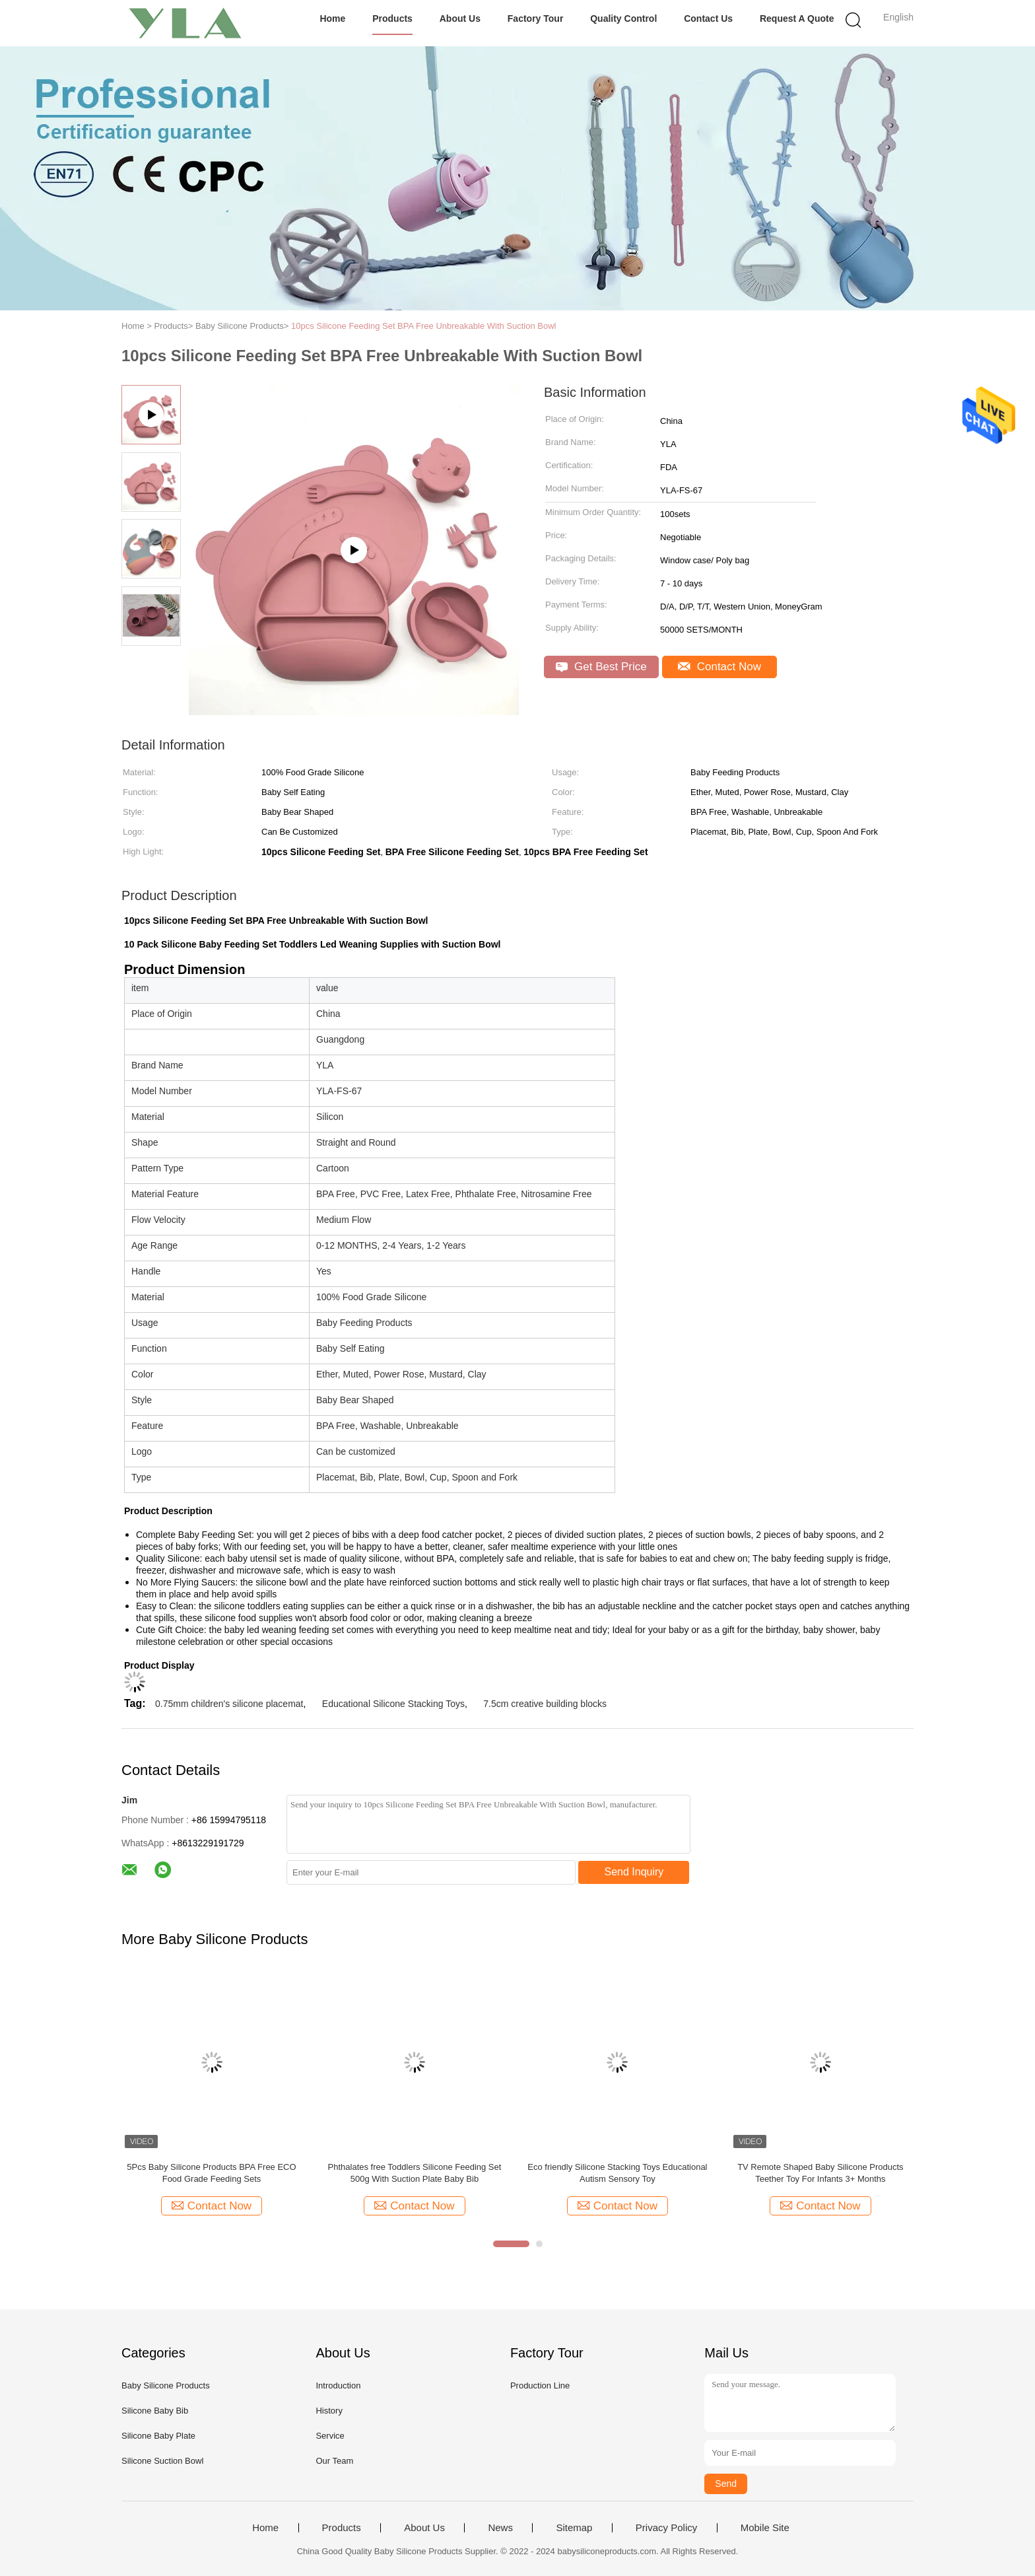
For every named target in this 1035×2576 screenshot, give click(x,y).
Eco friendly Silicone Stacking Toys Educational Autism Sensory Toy (617, 2173)
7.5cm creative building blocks (545, 1703)
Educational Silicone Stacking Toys (393, 1703)
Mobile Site (765, 2527)
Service (330, 2436)
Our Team (334, 2461)
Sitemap (574, 2527)
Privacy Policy (666, 2527)
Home (332, 18)
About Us (460, 18)
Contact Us (708, 18)
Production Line (540, 2385)
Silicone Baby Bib (154, 2411)
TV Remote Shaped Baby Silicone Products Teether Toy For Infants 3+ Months (820, 2173)
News (500, 2527)
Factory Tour (536, 18)
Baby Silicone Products (165, 2385)
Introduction (338, 2385)
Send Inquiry (634, 1871)
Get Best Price (601, 666)
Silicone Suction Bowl (162, 2461)
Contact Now (719, 666)
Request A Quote (797, 18)
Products (392, 18)
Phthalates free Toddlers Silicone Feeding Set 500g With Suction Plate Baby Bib (415, 2173)
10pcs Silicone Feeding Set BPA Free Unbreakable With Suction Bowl (423, 326)
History (329, 2411)
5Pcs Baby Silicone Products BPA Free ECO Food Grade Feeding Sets (211, 2173)
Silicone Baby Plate (158, 2436)
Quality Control (623, 18)
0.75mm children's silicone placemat (229, 1703)
